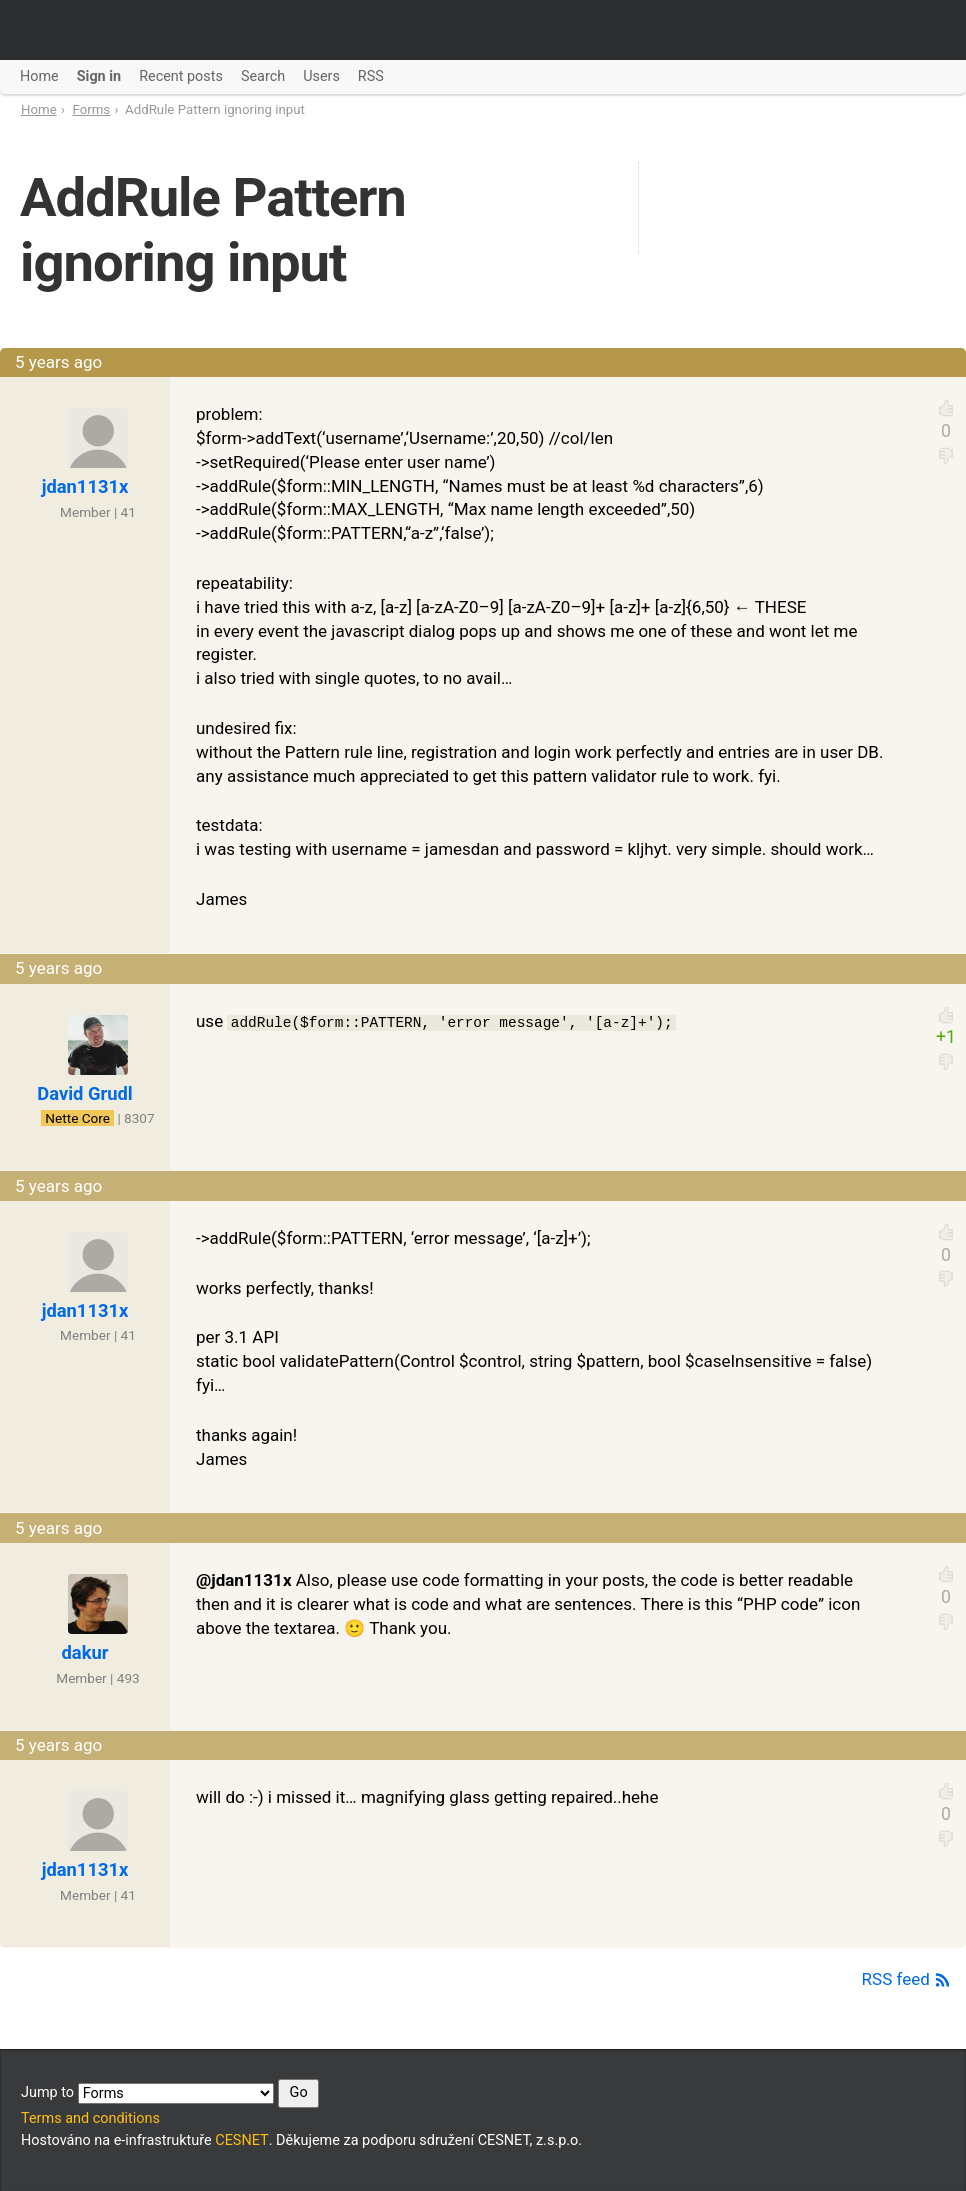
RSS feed (906, 1979)
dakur (85, 1652)
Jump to (170, 2093)
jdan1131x (85, 486)
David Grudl (84, 1093)
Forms (92, 109)
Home (39, 109)
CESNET (241, 2140)
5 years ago (58, 362)
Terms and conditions (90, 2118)
